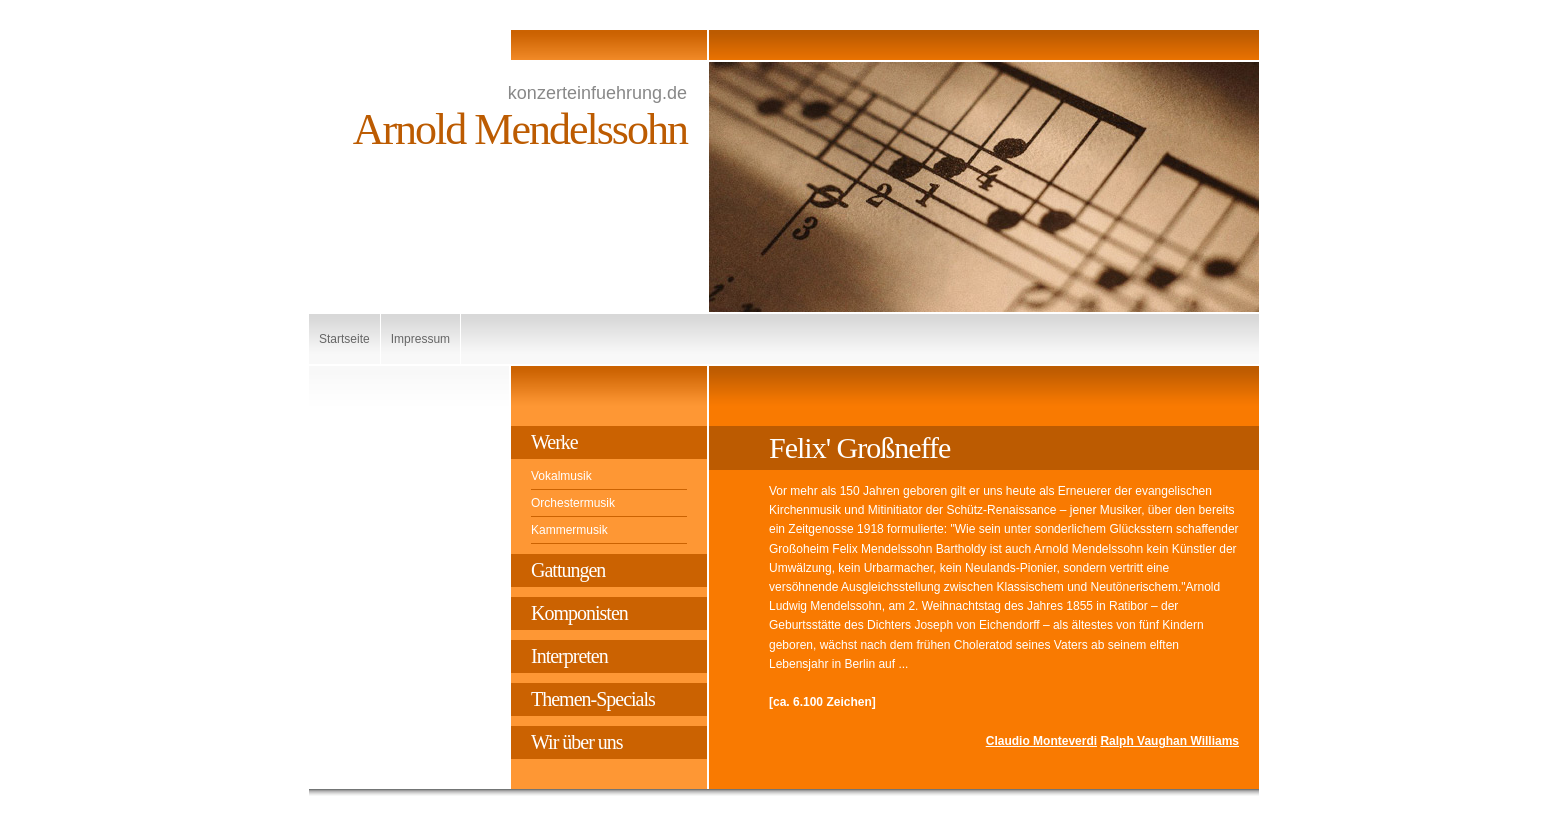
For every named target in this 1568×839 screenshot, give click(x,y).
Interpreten (569, 656)
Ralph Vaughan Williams (1169, 741)
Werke (554, 442)
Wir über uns (577, 742)
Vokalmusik (561, 476)
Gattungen (568, 570)
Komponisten (579, 613)
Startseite (344, 339)
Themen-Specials (593, 699)
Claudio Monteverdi (1041, 741)
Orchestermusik (573, 503)
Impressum (420, 339)
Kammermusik (569, 530)
